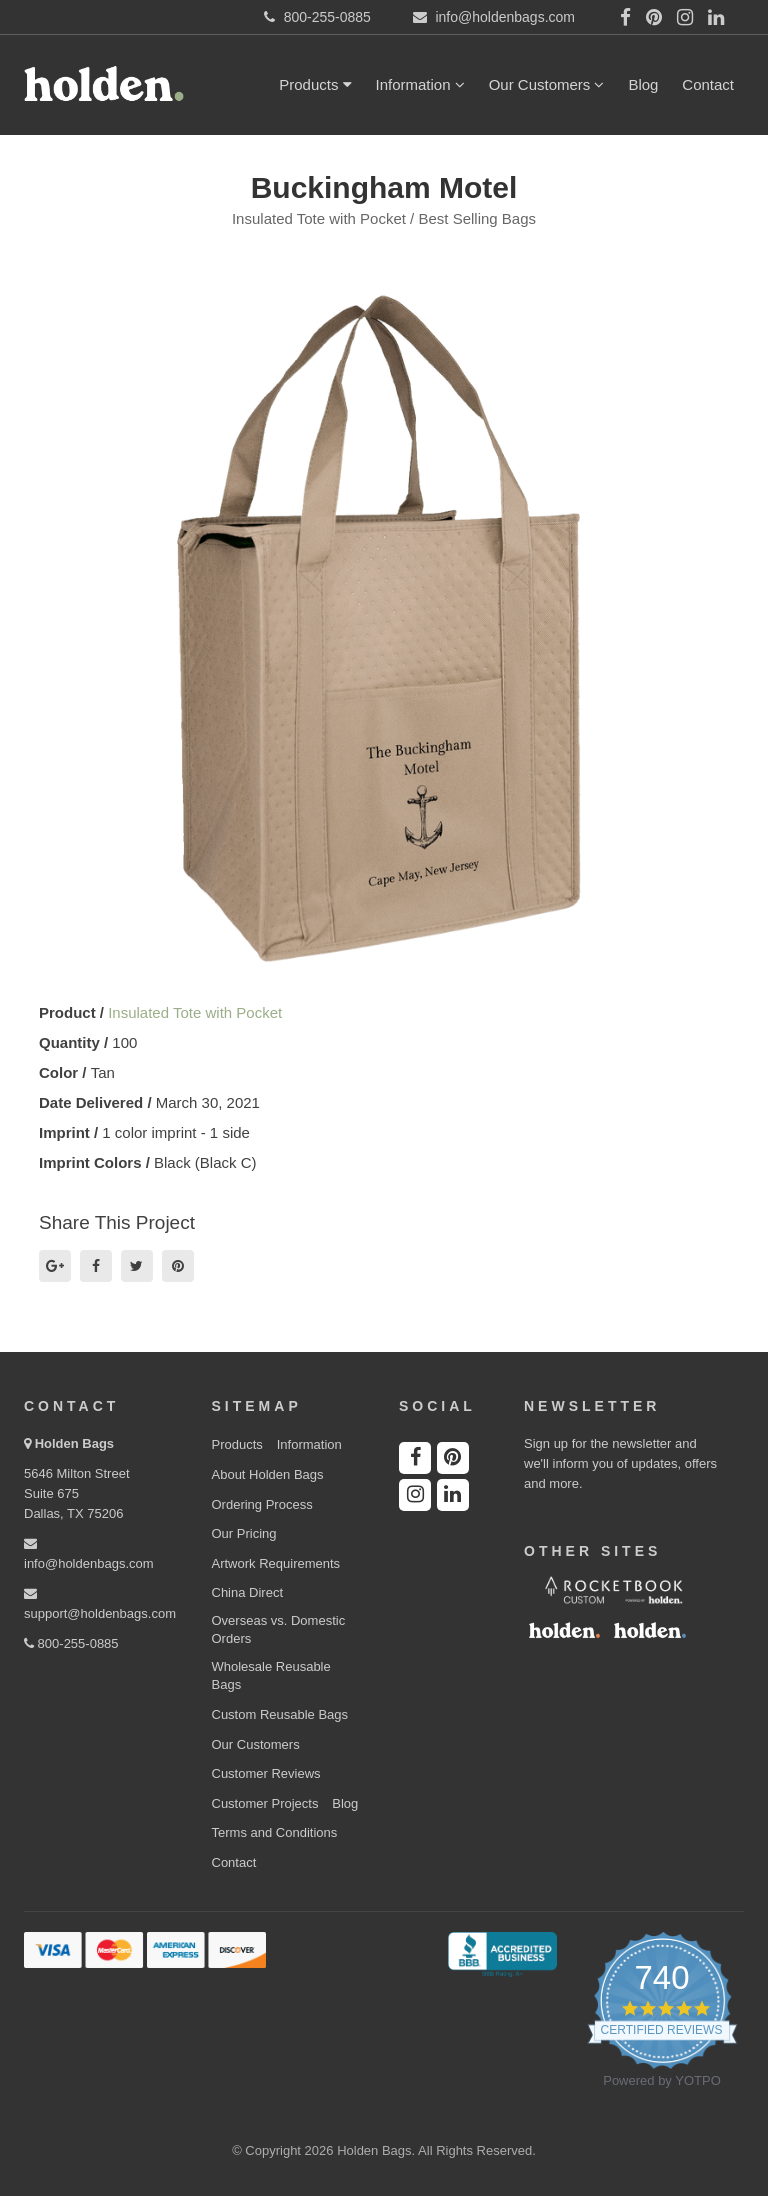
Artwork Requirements (276, 1563)
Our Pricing (244, 1533)
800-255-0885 (71, 1643)
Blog (643, 84)
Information (420, 84)
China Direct (248, 1592)
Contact (708, 84)
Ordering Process (262, 1504)
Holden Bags (74, 1443)
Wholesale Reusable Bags (271, 1676)
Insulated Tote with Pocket (195, 1012)
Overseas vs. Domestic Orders (279, 1630)
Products (315, 84)
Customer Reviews (266, 1773)
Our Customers (547, 84)
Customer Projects (265, 1803)
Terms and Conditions (275, 1832)
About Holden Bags (268, 1474)
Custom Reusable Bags (280, 1714)
